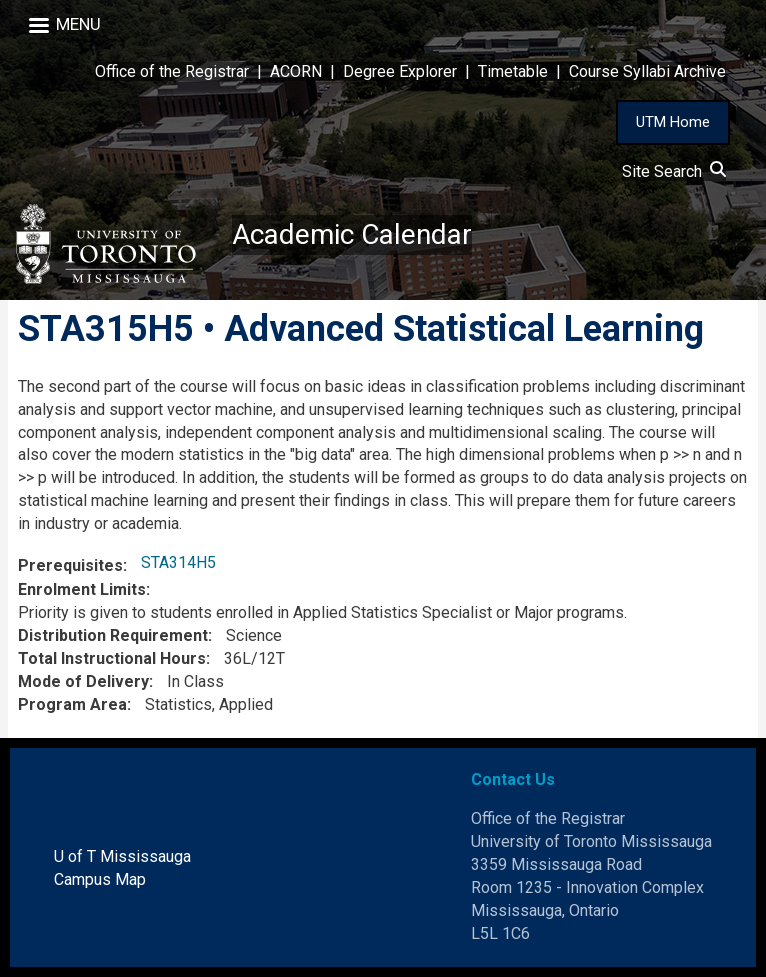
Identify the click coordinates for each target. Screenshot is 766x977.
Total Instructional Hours (112, 658)
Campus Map (100, 879)
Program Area (72, 704)
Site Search (674, 171)
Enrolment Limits (82, 589)
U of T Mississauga (122, 856)
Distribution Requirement (113, 635)
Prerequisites (70, 565)
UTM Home (673, 122)
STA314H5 (178, 562)
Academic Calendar (352, 234)
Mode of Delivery (83, 681)
